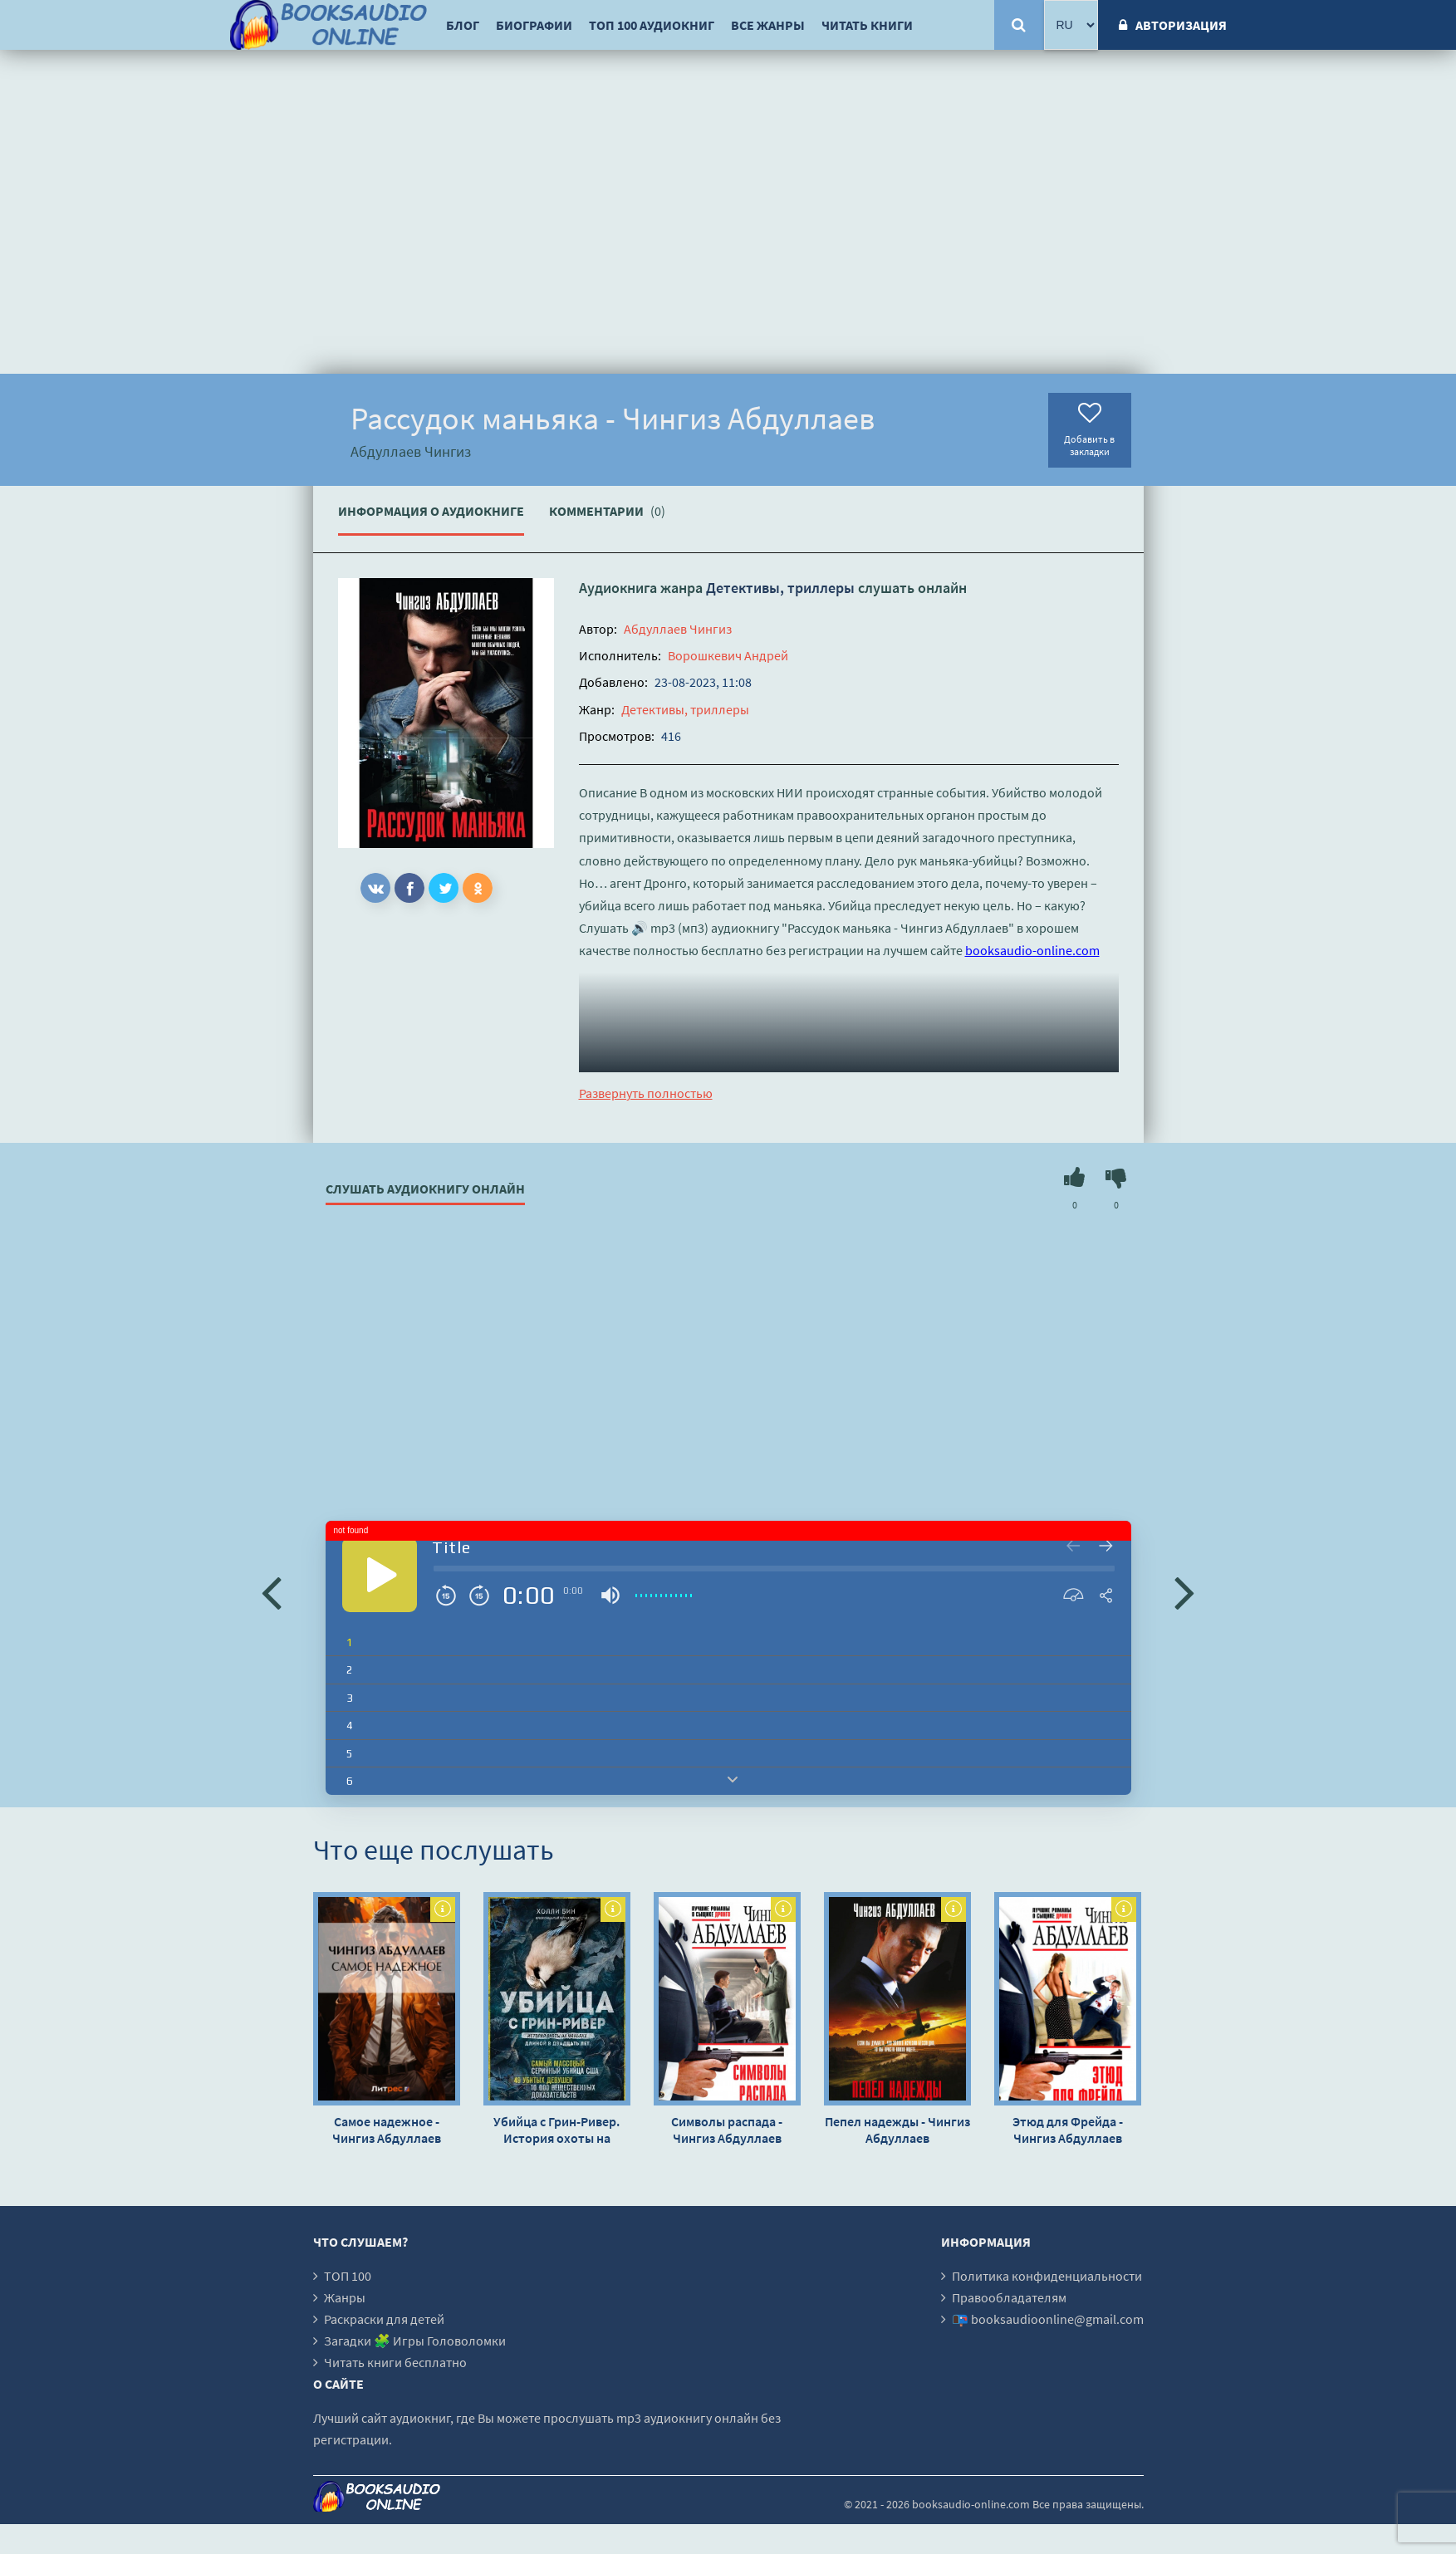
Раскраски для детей (384, 2319)
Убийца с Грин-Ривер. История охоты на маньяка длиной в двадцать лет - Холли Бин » (556, 2129)
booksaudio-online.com (1032, 950)
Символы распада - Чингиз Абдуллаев (726, 2129)
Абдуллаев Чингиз (678, 628)
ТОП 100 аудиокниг (651, 25)
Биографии (534, 25)
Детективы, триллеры (780, 587)
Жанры (344, 2297)
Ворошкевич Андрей (728, 655)
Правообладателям (1009, 2297)
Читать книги (867, 25)
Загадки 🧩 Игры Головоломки (415, 2340)
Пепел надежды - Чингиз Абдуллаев (897, 2129)
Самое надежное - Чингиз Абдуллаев (386, 2129)
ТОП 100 (347, 2275)
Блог (462, 25)
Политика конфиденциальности (1047, 2275)
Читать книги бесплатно (395, 2362)
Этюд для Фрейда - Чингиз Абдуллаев (1067, 2129)
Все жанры (768, 25)
